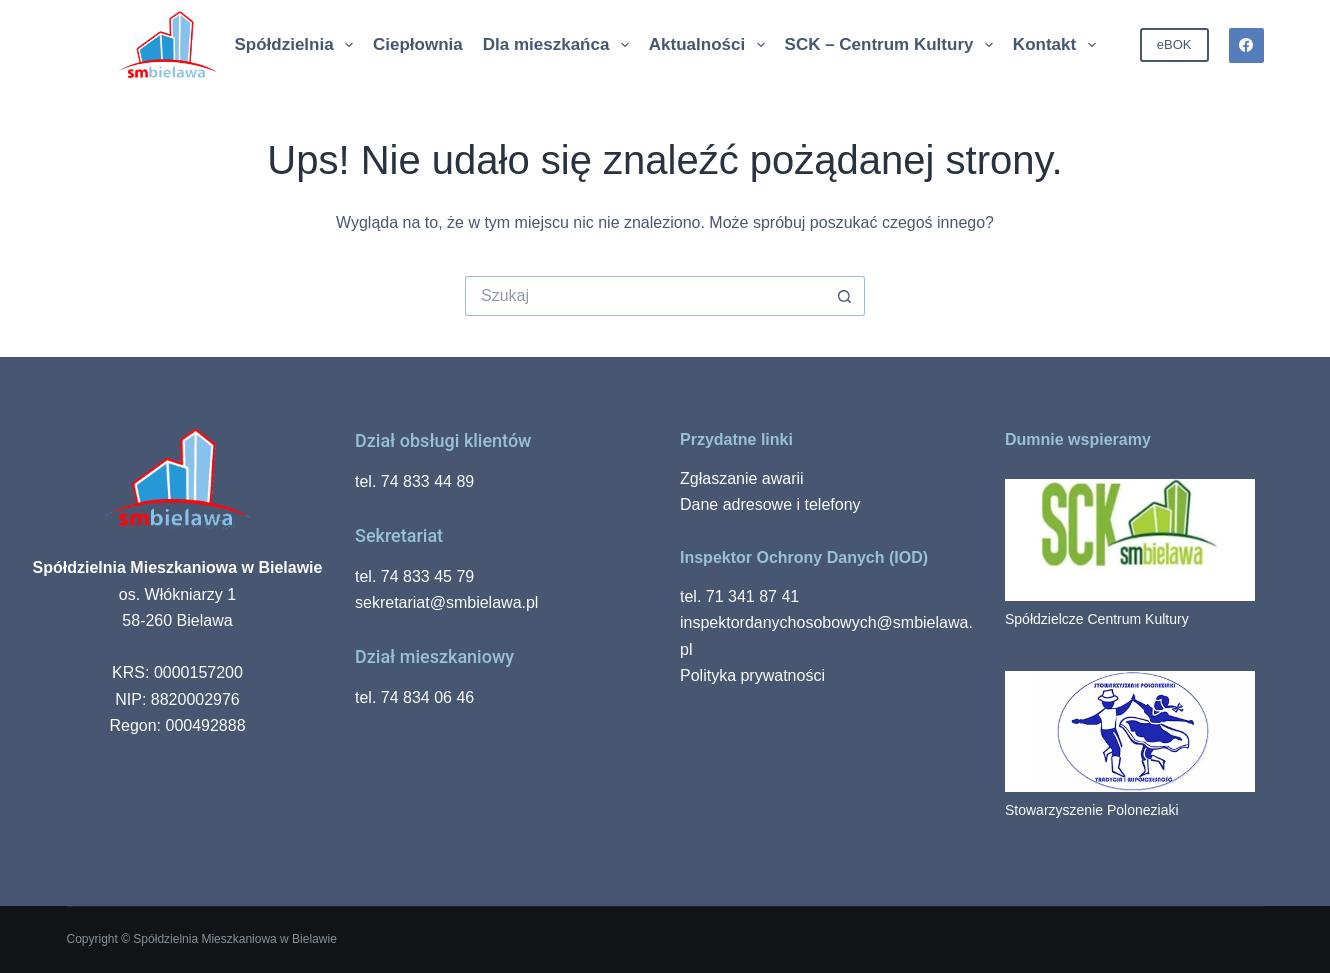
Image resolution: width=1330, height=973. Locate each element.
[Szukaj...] (645, 296)
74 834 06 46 (427, 697)
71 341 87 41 (752, 596)
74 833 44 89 (427, 481)
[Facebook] (1246, 45)
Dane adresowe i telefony (770, 504)
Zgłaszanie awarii (742, 478)
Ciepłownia (418, 44)
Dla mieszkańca (557, 45)
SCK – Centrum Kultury (890, 45)
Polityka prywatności (752, 675)
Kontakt (1055, 45)
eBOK (1174, 44)
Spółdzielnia (294, 45)
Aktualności (708, 45)
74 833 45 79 (427, 576)
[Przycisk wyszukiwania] (845, 296)
